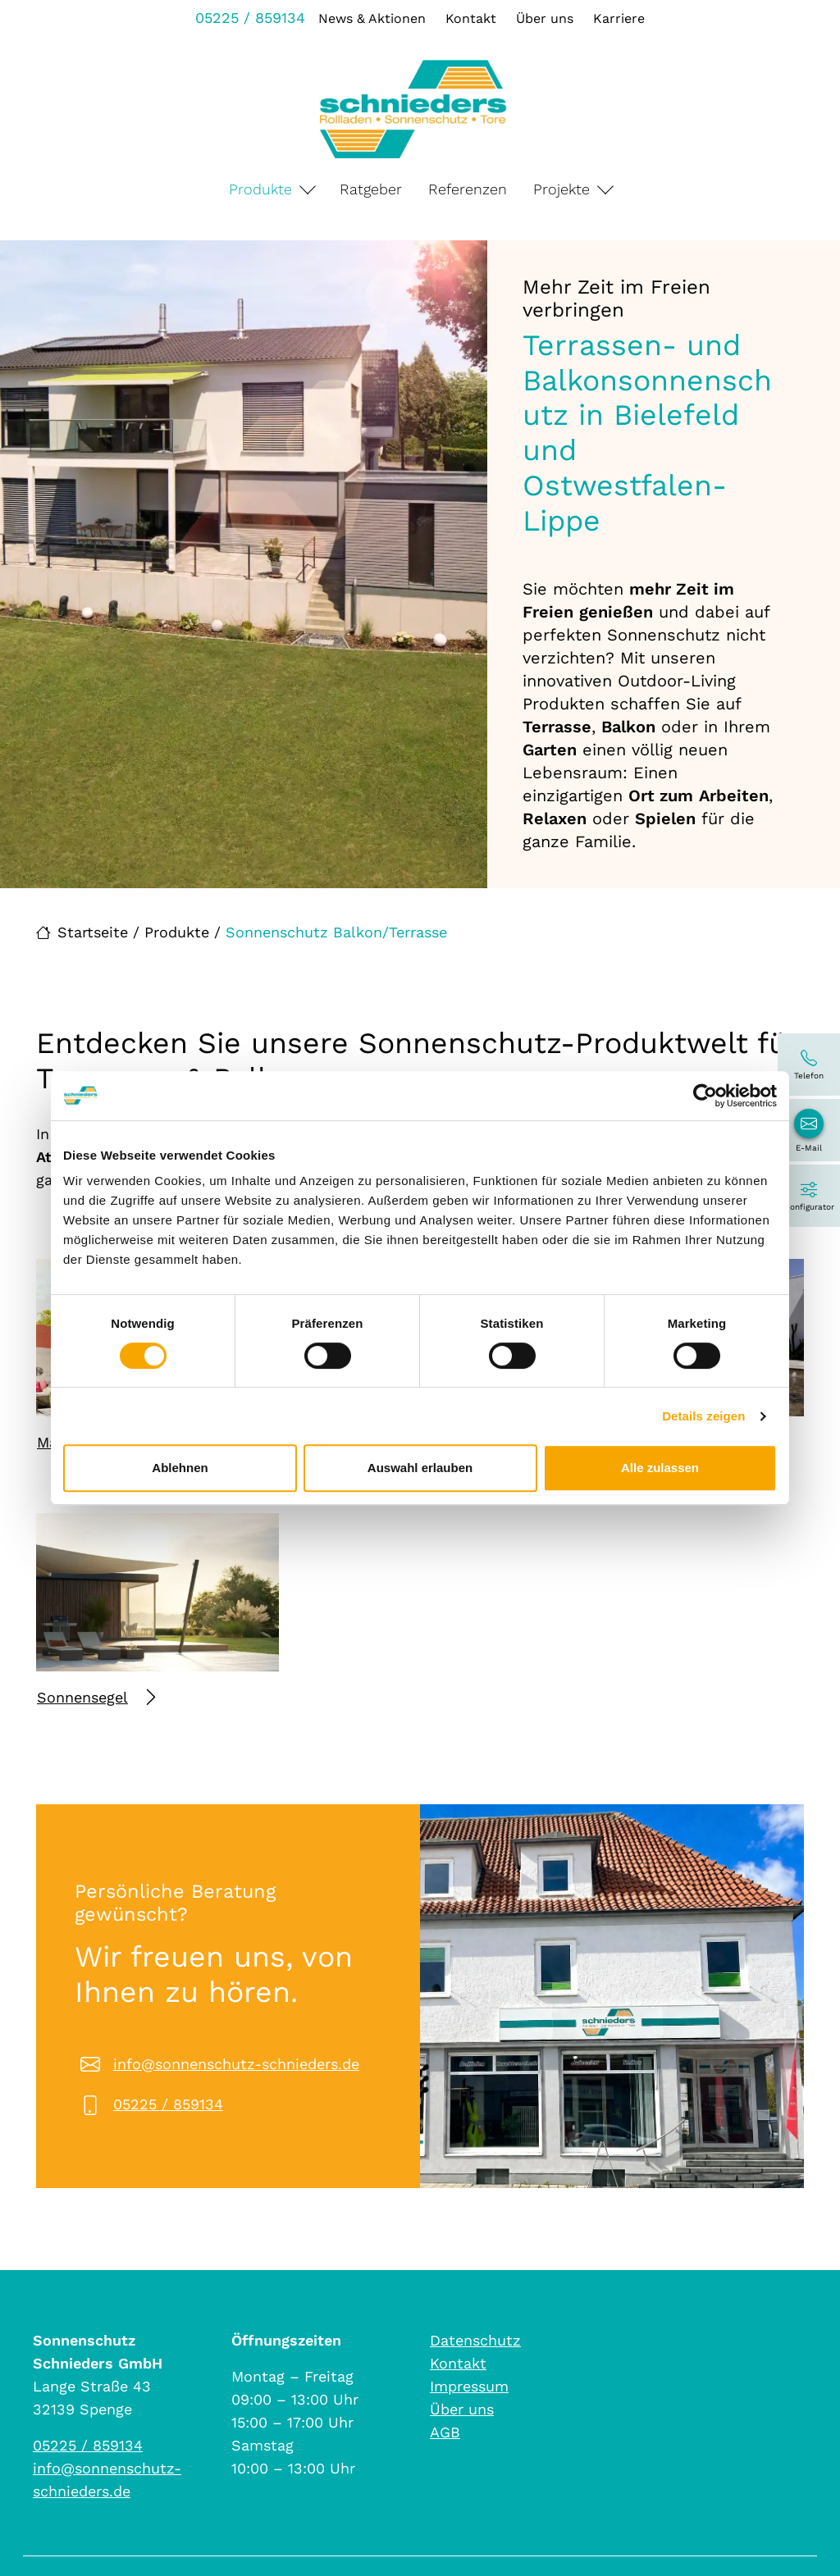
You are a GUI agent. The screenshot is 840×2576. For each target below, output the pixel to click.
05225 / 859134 (250, 17)
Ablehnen (180, 1468)
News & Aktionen (372, 18)
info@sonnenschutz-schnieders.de (236, 2063)
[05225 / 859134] (809, 1064)
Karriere (619, 18)
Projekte (561, 189)
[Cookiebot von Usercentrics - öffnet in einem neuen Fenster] (705, 1095)
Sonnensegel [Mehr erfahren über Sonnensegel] (96, 1697)
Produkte (260, 189)
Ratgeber (371, 189)
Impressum (469, 2386)
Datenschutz (475, 2340)
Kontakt (470, 18)
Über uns (544, 18)
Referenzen (467, 189)
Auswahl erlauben (420, 1468)
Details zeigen (703, 1416)
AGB (445, 2432)
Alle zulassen (660, 1468)
